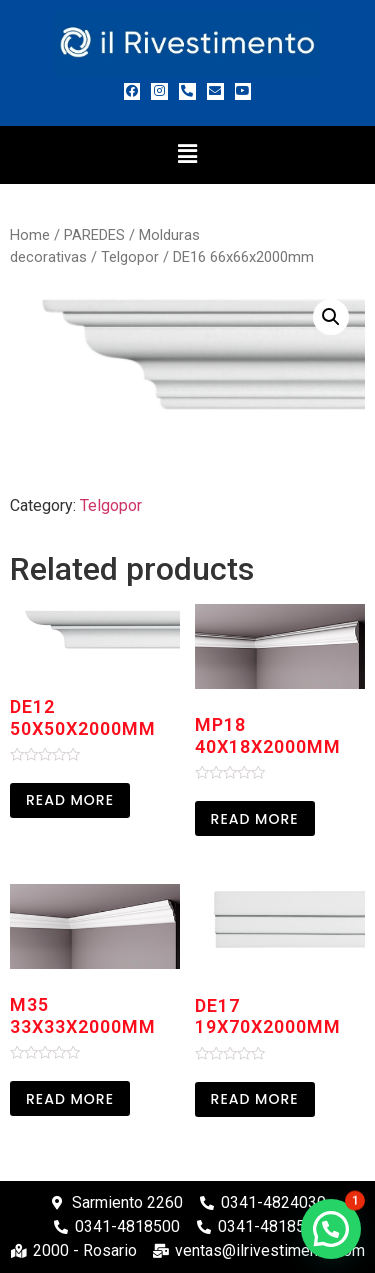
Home (30, 235)
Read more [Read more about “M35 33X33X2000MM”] (70, 1099)
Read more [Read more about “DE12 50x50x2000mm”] (70, 800)
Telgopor (130, 257)
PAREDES (94, 235)
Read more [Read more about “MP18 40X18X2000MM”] (255, 819)
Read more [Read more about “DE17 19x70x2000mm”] (255, 1099)
